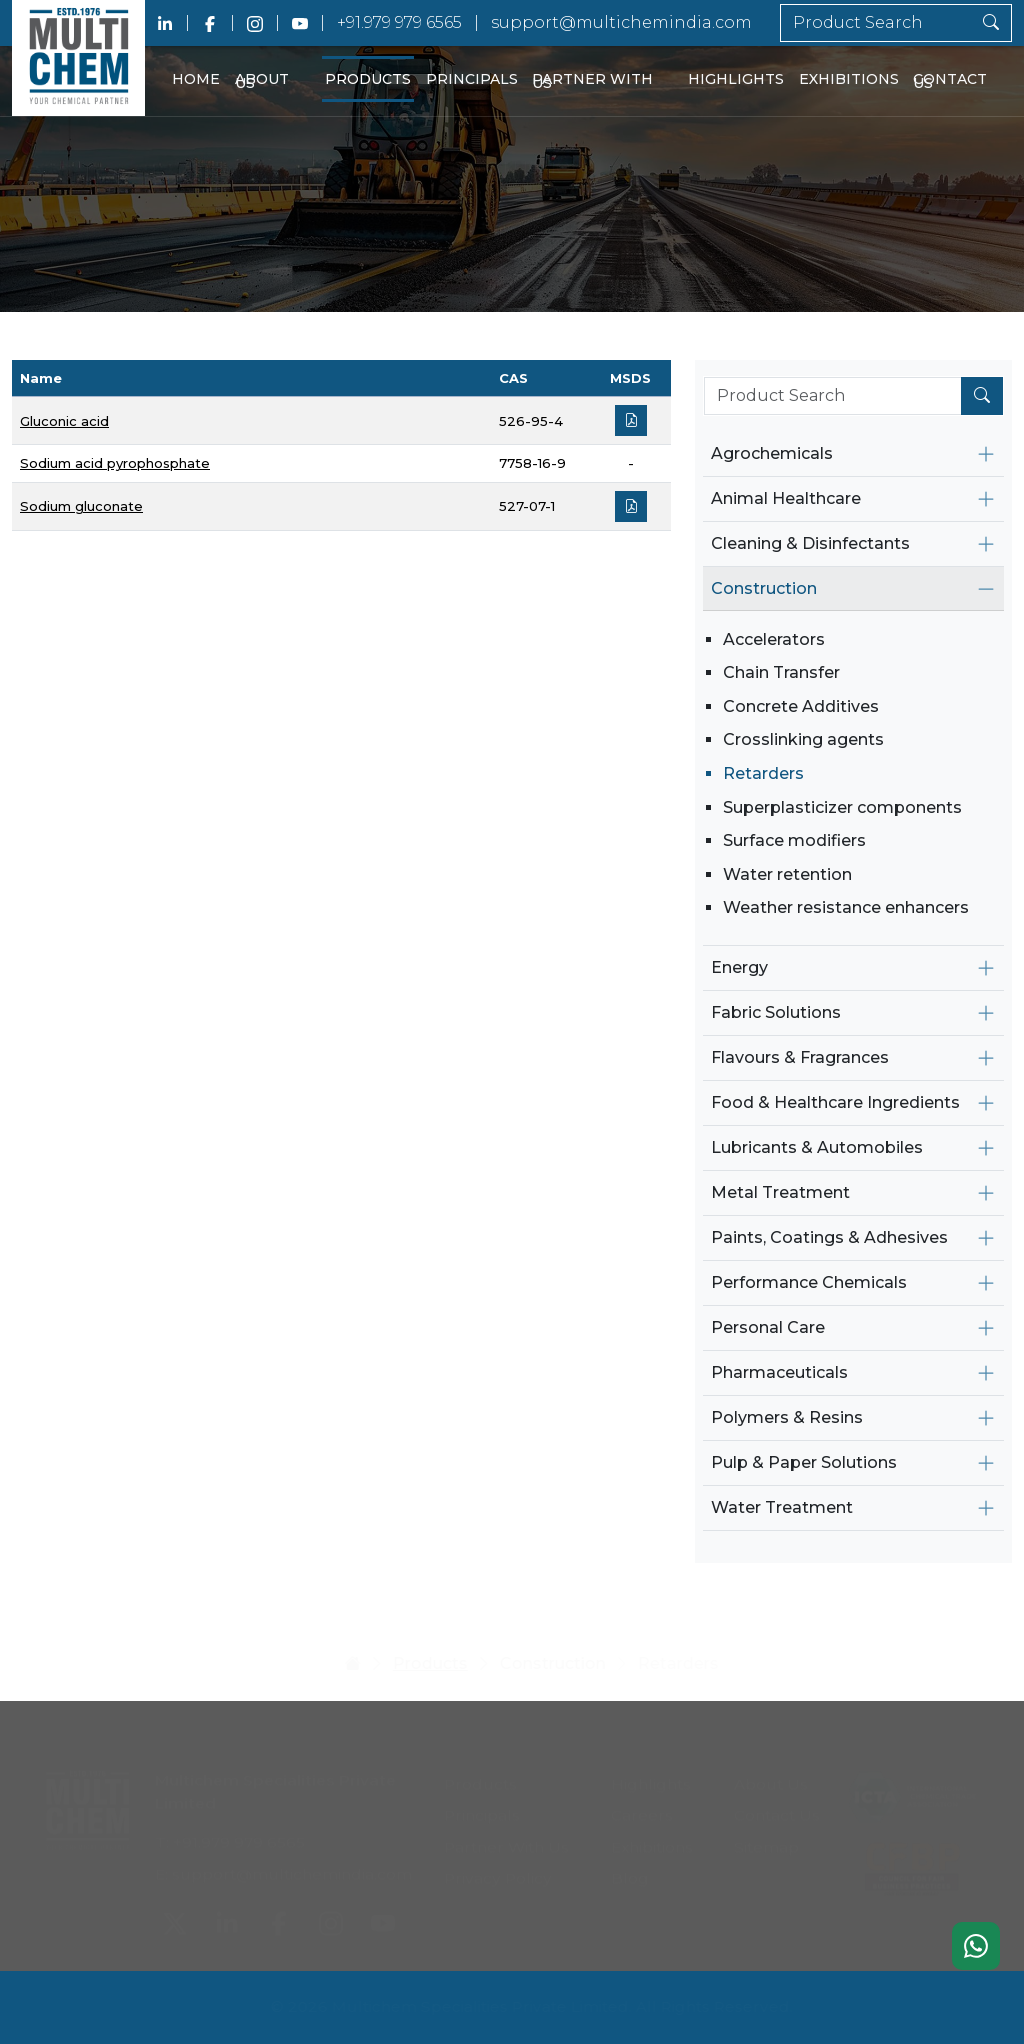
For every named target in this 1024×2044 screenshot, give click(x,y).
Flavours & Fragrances (800, 1057)
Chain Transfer (781, 672)
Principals (472, 79)
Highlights (736, 79)
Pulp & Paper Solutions (804, 1462)
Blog (630, 1870)
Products (368, 79)
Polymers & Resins (787, 1417)
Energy (739, 967)
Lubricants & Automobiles (817, 1147)
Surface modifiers (794, 840)
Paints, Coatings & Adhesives (829, 1237)
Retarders (763, 773)
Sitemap (766, 1839)
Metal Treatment (780, 1192)
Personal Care (768, 1327)
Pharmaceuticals (779, 1372)
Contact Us (950, 81)
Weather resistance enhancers (846, 907)
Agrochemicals (772, 453)
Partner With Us (592, 81)
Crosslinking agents (803, 739)
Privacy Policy (498, 1870)
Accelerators (774, 639)
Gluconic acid (64, 421)
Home (196, 79)
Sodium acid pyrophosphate (115, 463)
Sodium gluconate (81, 506)
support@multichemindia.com (621, 22)
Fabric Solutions (776, 1012)
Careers (642, 1807)
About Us (262, 81)
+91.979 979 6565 (399, 22)
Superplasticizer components (842, 807)
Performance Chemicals (809, 1282)
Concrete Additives (801, 706)
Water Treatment (782, 1507)
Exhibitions (849, 79)
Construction (764, 588)
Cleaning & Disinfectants (810, 543)
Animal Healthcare (786, 498)
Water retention (787, 874)
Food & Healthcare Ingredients (835, 1102)
